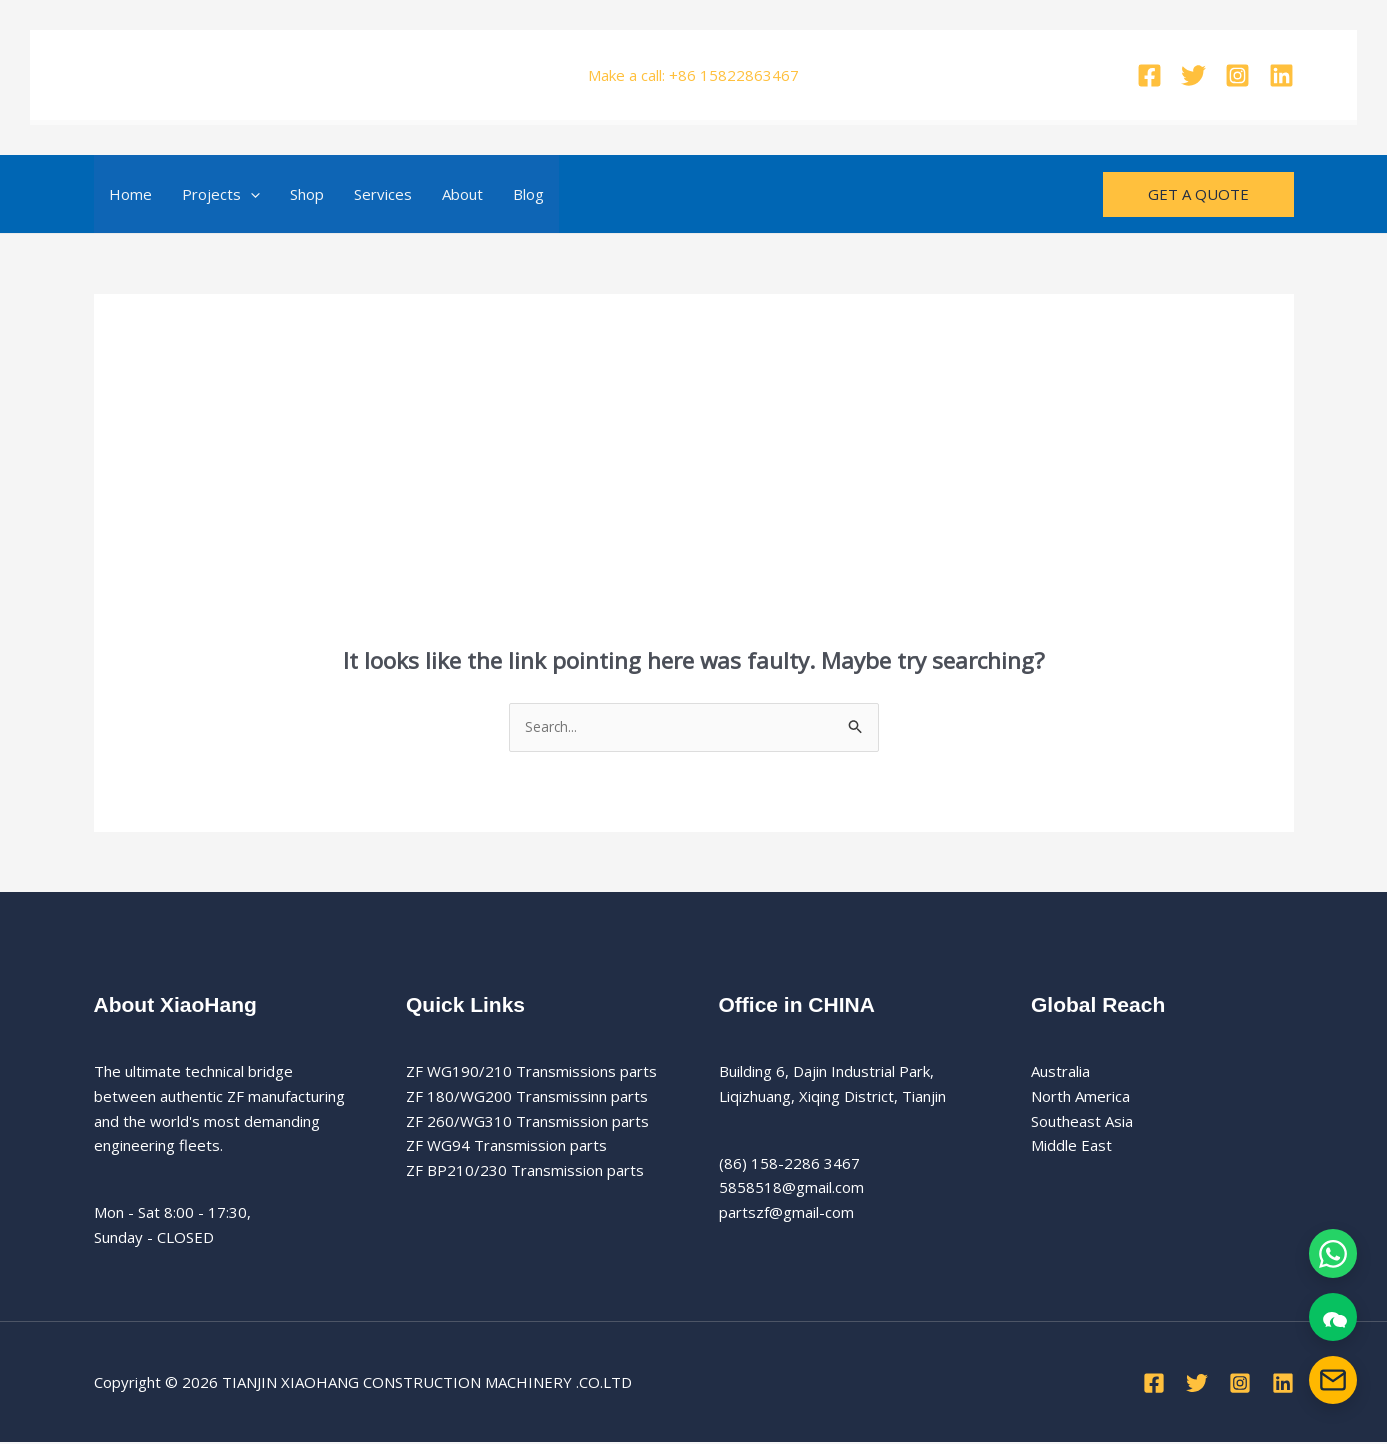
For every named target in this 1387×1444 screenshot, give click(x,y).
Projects (221, 194)
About (462, 194)
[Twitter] (1193, 75)
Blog (528, 194)
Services (383, 194)
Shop (307, 194)
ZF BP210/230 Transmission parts (525, 1172)
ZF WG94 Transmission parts (506, 1148)
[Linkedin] (1281, 75)
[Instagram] (1237, 75)
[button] (250, 194)
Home (130, 194)
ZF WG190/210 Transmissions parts (531, 1073)
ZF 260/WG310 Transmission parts (527, 1123)
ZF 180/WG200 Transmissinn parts (527, 1098)
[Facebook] (1149, 75)
